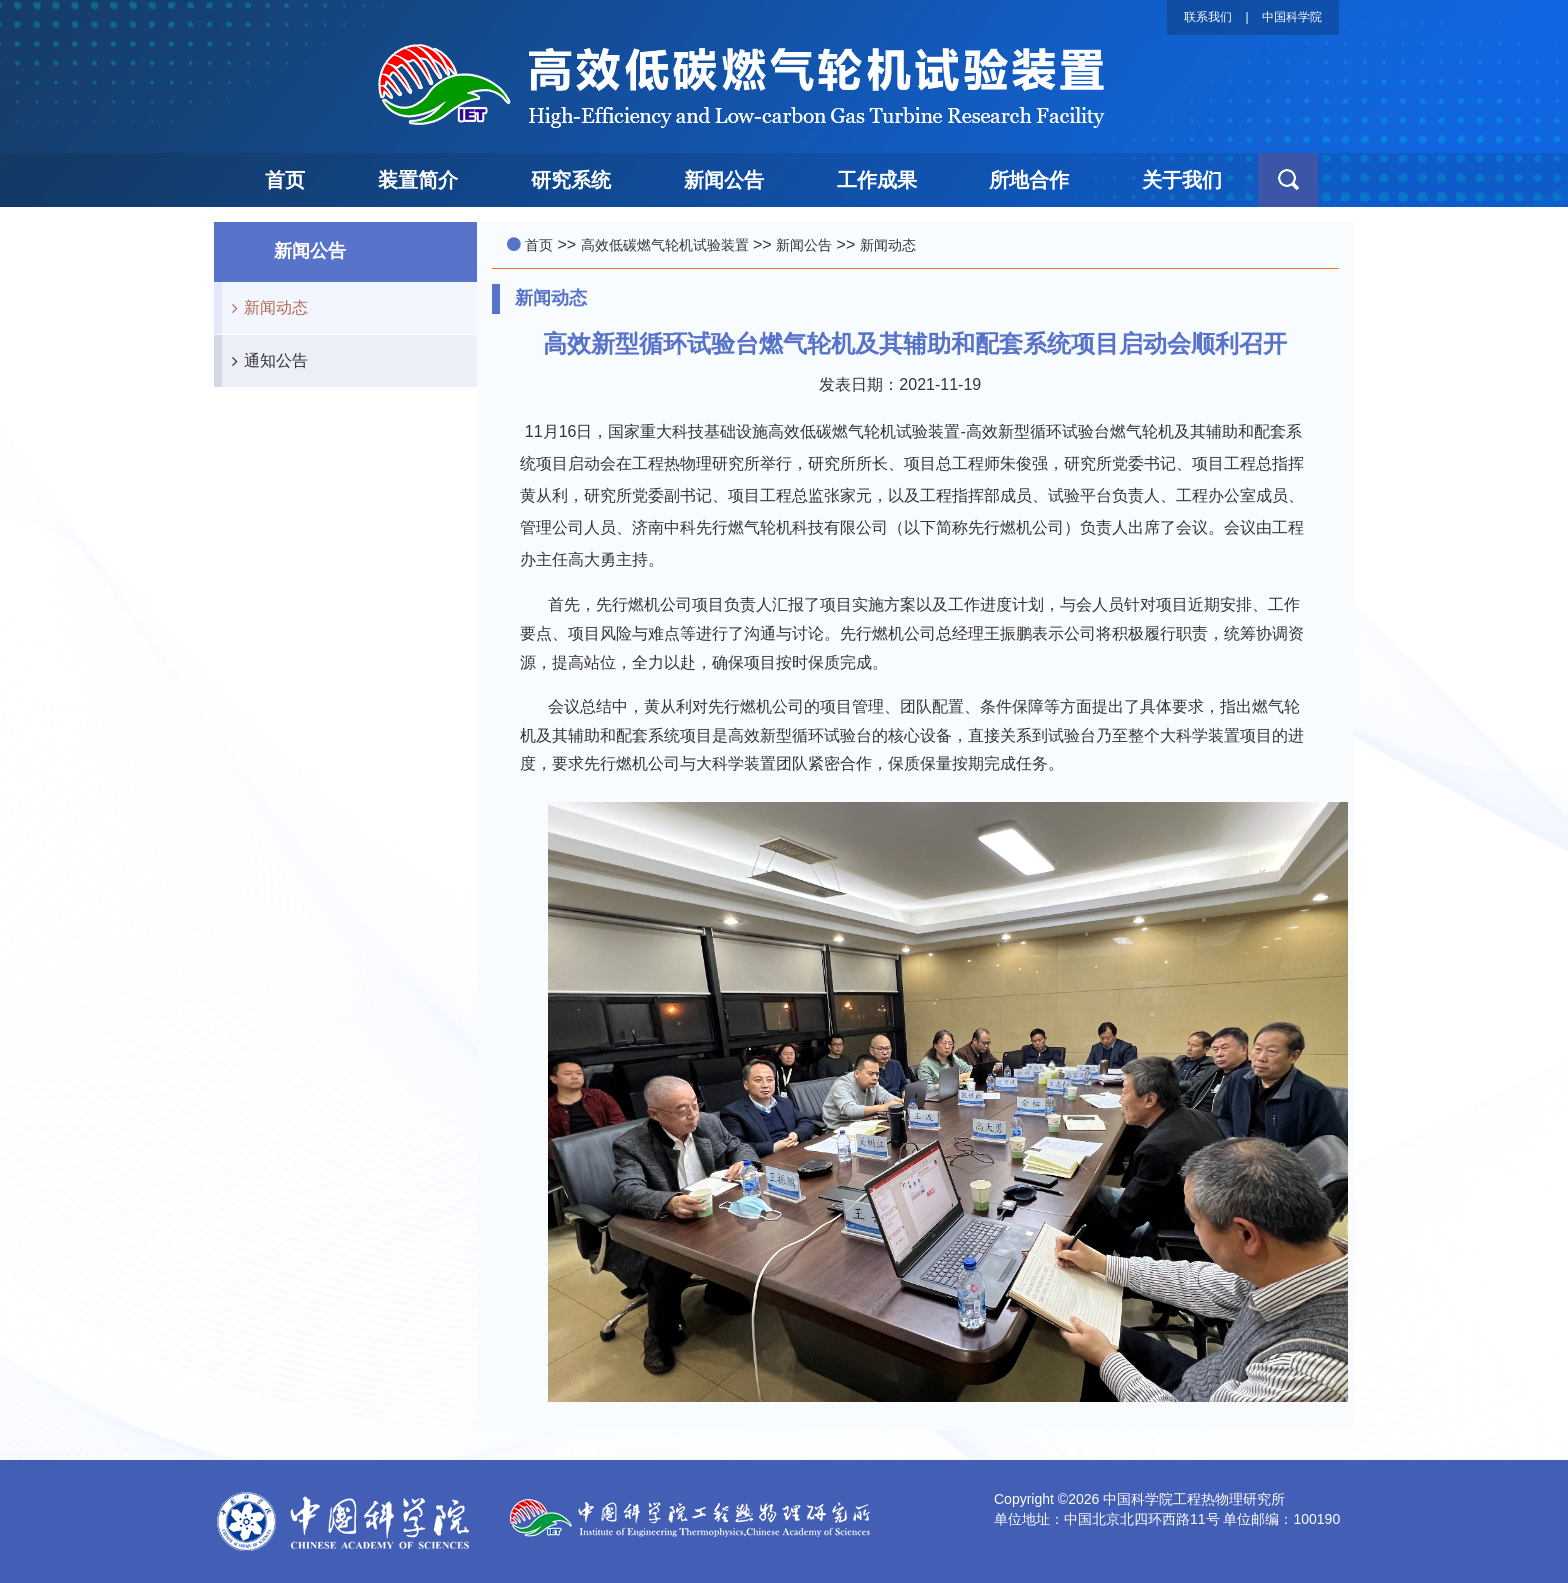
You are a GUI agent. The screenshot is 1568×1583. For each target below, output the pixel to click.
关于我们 (1182, 180)
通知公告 (265, 361)
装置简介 (418, 180)
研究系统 (571, 180)
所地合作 (1029, 180)
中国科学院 (1292, 17)
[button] (1288, 180)
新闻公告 (724, 180)
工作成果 (877, 180)
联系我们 (1208, 17)
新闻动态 (265, 308)
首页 (285, 180)
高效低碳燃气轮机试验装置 (665, 245)
